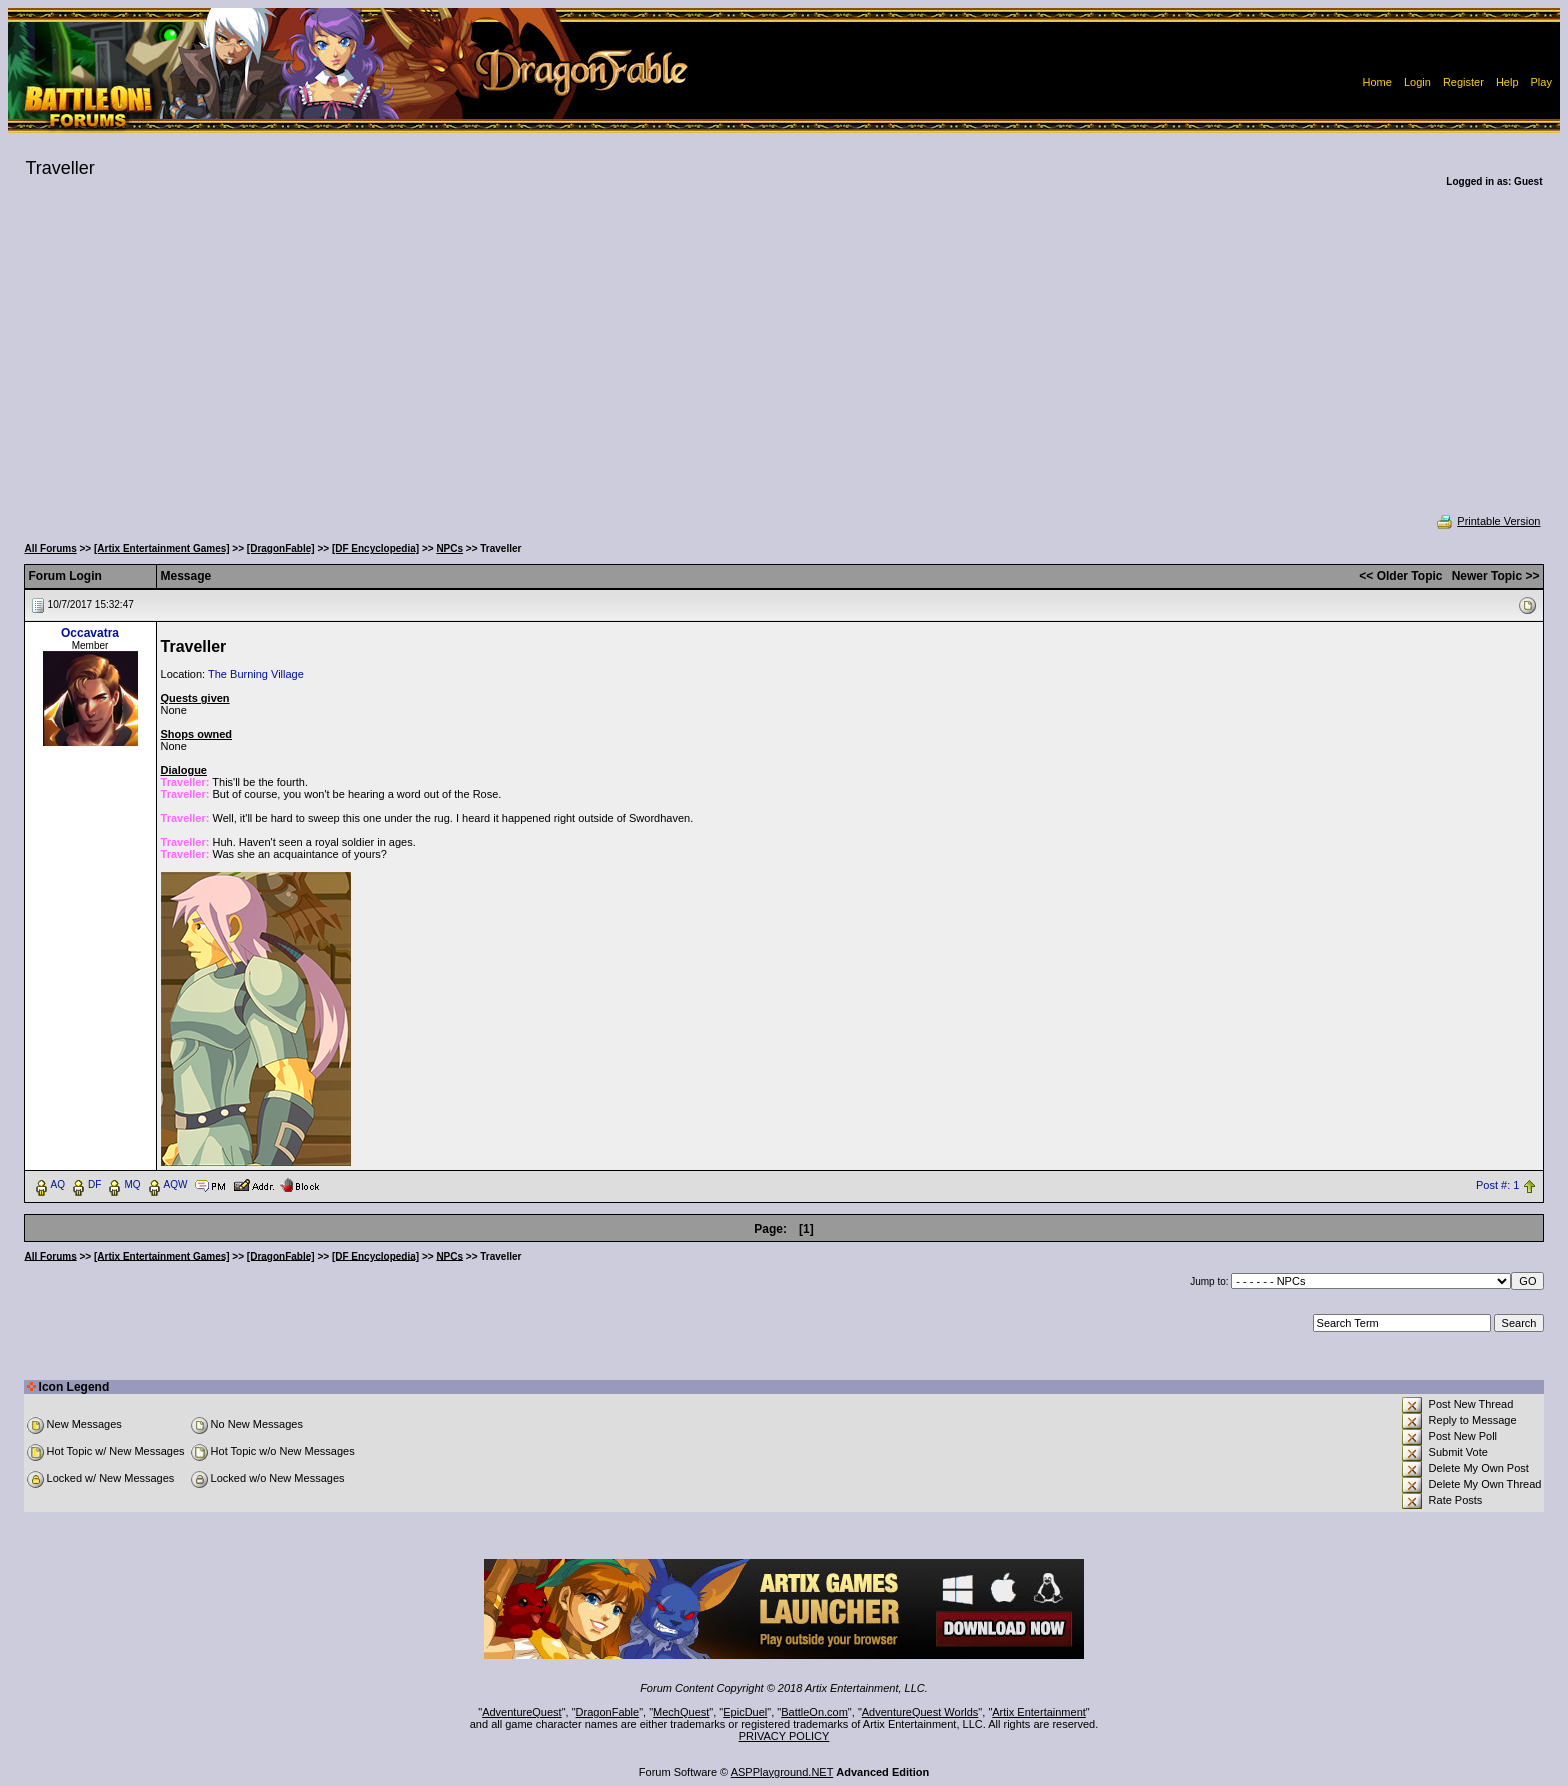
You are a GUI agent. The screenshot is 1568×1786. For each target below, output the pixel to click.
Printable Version (1487, 521)
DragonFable (608, 1712)
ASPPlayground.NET (782, 1772)
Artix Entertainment (1039, 1712)
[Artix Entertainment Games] (162, 548)
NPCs (449, 548)
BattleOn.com (814, 1712)
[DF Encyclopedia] (375, 548)
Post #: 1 (1497, 1185)
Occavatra (90, 633)
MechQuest (681, 1712)
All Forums (51, 548)
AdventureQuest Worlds (920, 1712)
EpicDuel (745, 1712)
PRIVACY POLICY (784, 1736)
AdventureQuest (522, 1712)
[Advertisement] (784, 364)
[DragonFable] (281, 548)
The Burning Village (256, 674)
